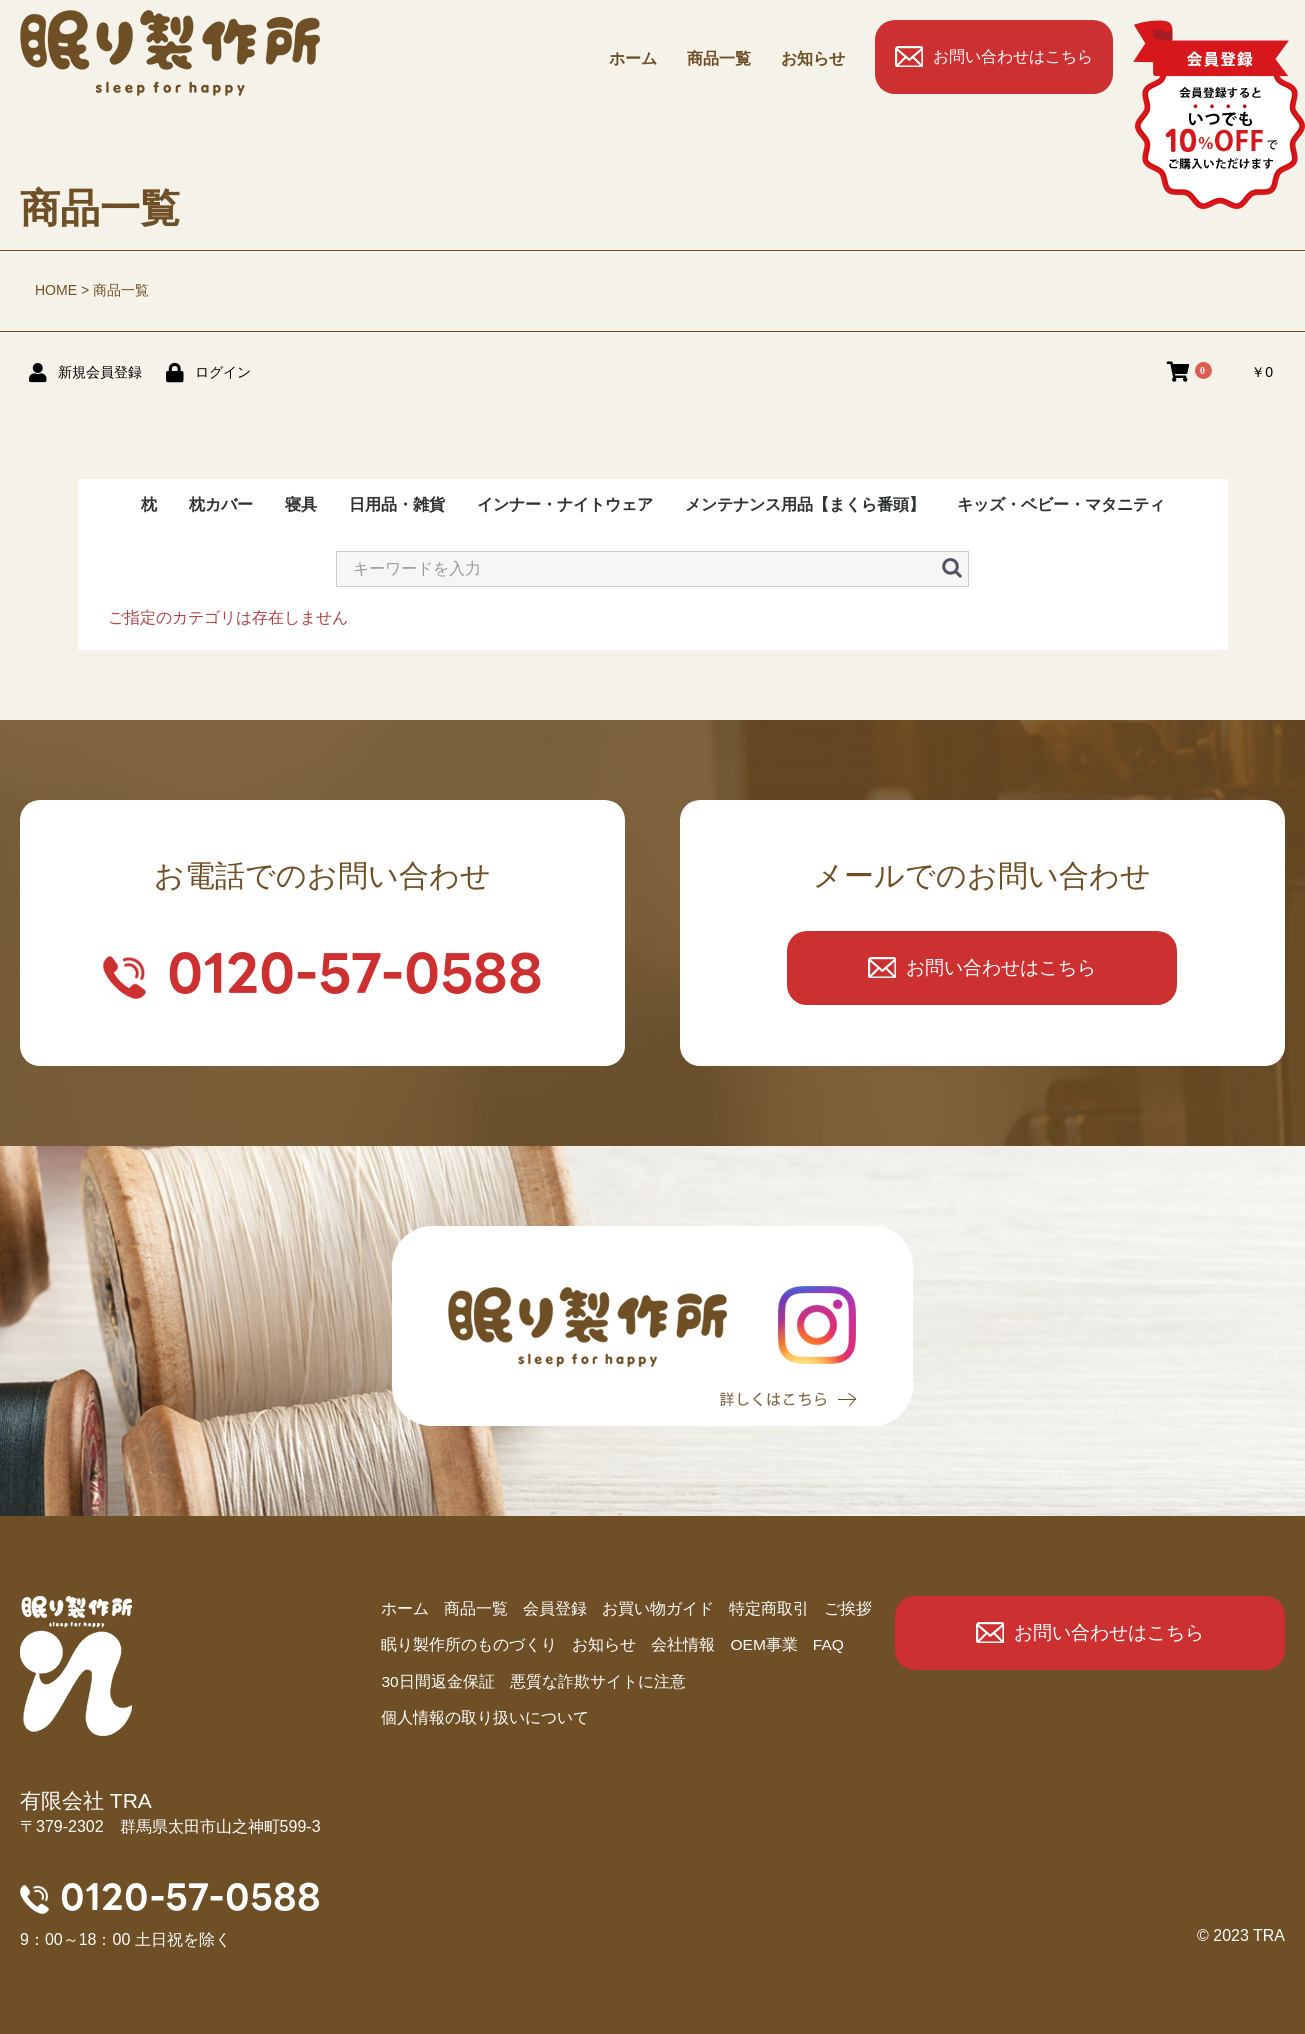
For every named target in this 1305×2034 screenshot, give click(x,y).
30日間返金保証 (438, 1683)
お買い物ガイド (658, 1609)
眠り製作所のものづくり (469, 1646)
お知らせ (813, 58)
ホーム (633, 58)
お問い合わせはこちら (1013, 56)
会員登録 (555, 1609)
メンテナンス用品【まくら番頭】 (805, 504)
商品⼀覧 (719, 58)
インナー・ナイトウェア (565, 504)
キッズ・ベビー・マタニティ (1061, 504)
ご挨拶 (848, 1609)
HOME (56, 290)
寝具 (301, 504)
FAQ (830, 1646)
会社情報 (683, 1646)
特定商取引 (769, 1609)
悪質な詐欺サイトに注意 (598, 1683)
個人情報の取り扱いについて (485, 1720)
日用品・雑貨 (397, 504)
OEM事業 (764, 1646)
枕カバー (221, 504)
